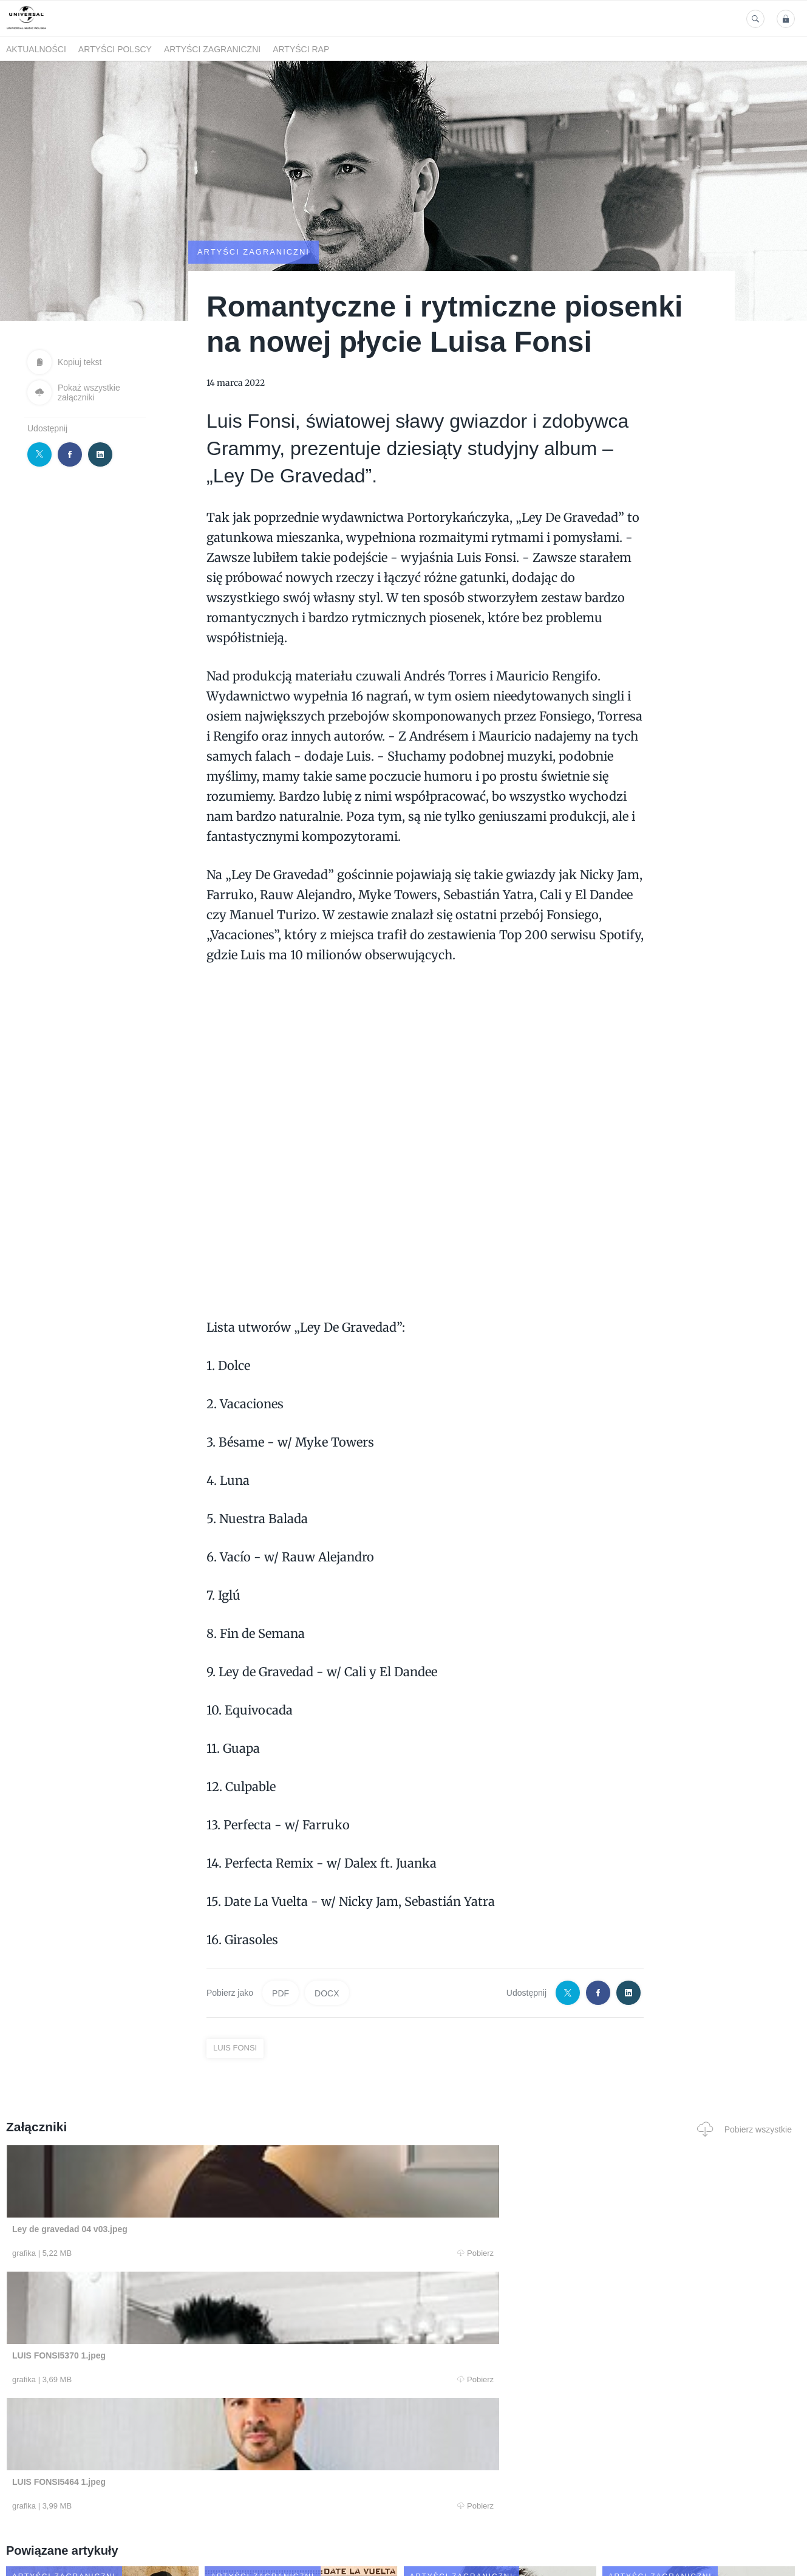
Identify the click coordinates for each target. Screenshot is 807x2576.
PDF (280, 1993)
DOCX (327, 1993)
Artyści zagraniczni (212, 49)
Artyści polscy (115, 49)
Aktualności (36, 49)
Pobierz (173, 2253)
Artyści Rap (301, 49)
